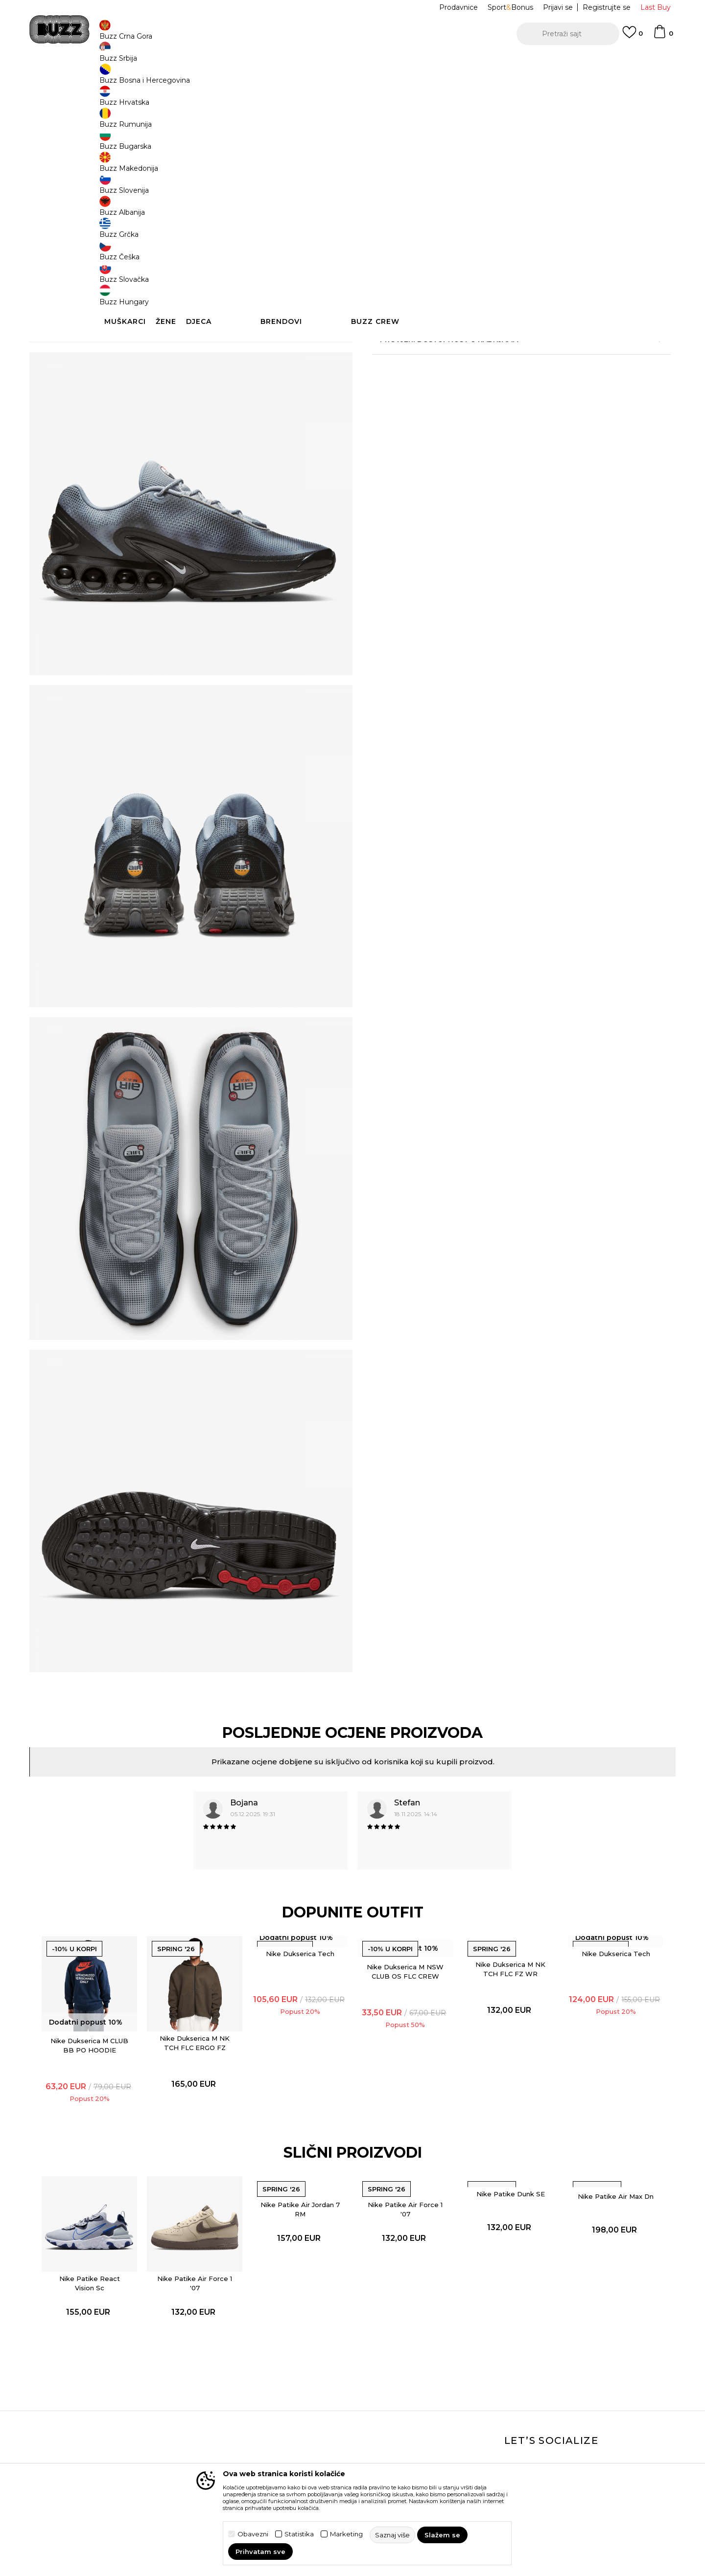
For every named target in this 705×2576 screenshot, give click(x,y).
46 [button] (423, 202)
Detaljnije (509, 334)
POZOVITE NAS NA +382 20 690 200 (332, 63)
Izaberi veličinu (399, 164)
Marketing (346, 2534)
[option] (352, 63)
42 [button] (423, 180)
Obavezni (252, 2534)
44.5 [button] (571, 180)
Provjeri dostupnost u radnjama (499, 386)
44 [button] (533, 180)
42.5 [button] (460, 180)
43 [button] (497, 180)
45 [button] (607, 180)
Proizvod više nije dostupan (448, 249)
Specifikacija (499, 354)
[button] (568, 34)
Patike (242, 78)
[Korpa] (663, 36)
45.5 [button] (387, 202)
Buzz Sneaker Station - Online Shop (114, 78)
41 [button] (387, 180)
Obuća (216, 78)
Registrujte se (607, 7)
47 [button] (460, 202)
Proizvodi (185, 78)
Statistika (299, 2534)
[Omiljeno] (632, 36)
